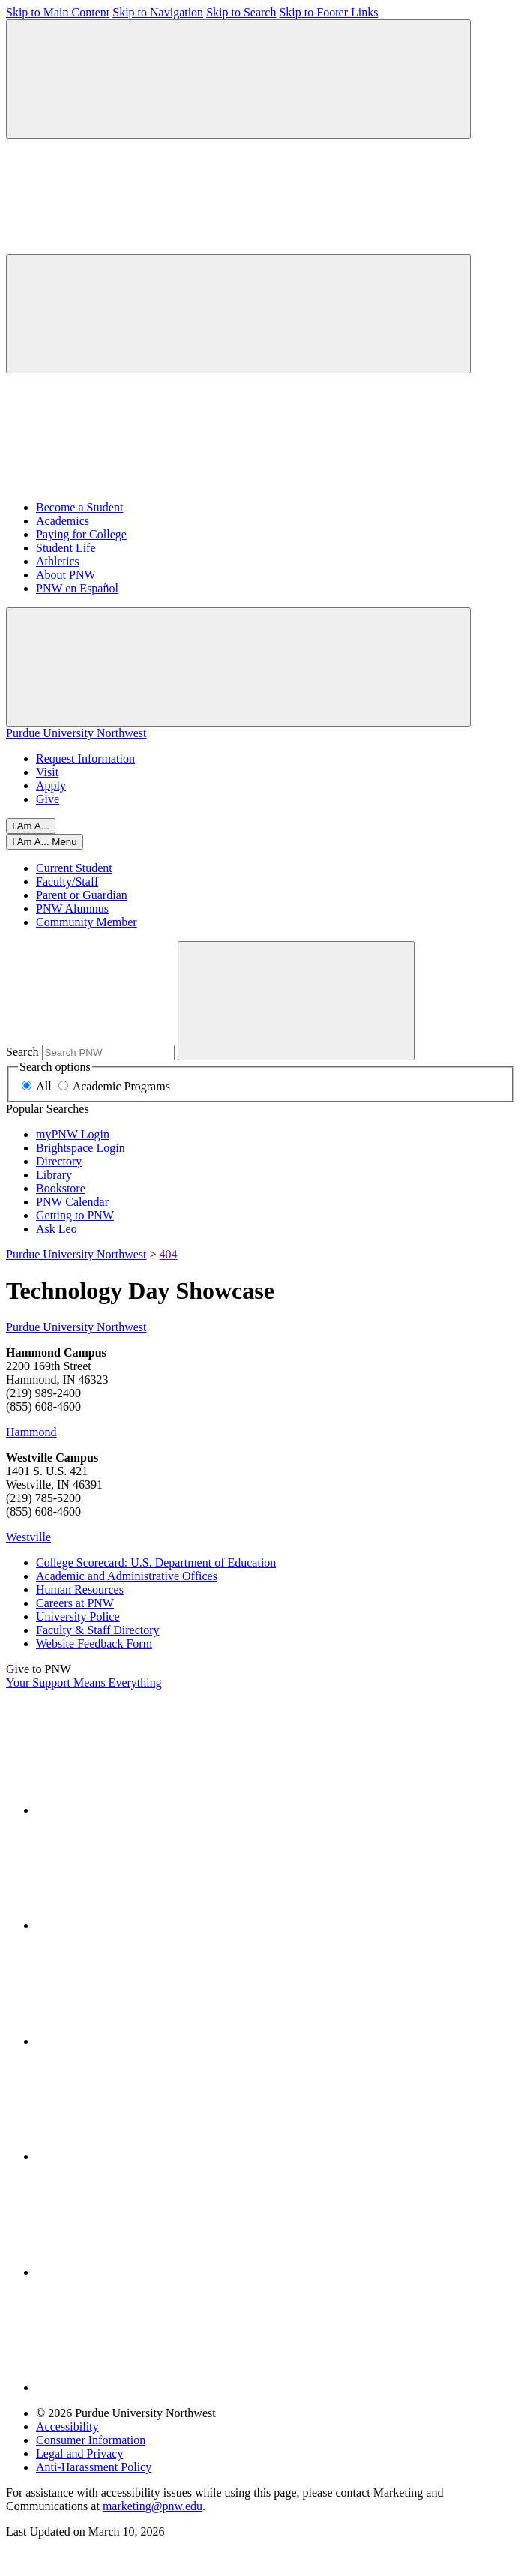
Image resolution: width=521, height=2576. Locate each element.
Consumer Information (90, 2440)
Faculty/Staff (67, 881)
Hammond (31, 1432)
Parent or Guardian (81, 895)
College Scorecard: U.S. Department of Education (156, 1562)
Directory (59, 1161)
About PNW (66, 574)
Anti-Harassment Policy (93, 2467)
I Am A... (30, 826)
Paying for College (81, 534)
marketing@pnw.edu (152, 2506)
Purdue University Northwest (76, 733)
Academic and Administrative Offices (126, 1576)
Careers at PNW (75, 1603)
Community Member (86, 922)
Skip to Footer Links (328, 12)
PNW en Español (77, 588)
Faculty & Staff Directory (98, 1630)
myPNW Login (72, 1134)
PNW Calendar (72, 1201)
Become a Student (79, 507)
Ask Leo (56, 1228)
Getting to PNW (75, 1215)
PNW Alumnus (72, 908)
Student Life (66, 547)
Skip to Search (241, 12)
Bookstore (60, 1188)
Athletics (57, 561)
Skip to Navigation (157, 12)
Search (22, 1051)
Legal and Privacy (79, 2453)
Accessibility (67, 2426)
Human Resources (80, 1589)
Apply (51, 785)
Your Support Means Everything (84, 1682)
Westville (28, 1537)
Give (47, 799)
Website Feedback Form (94, 1643)
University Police (78, 1616)
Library (54, 1174)
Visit (47, 772)
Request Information (85, 758)
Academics (62, 520)
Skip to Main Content (57, 12)
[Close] (44, 842)
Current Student (74, 868)
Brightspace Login (80, 1147)
